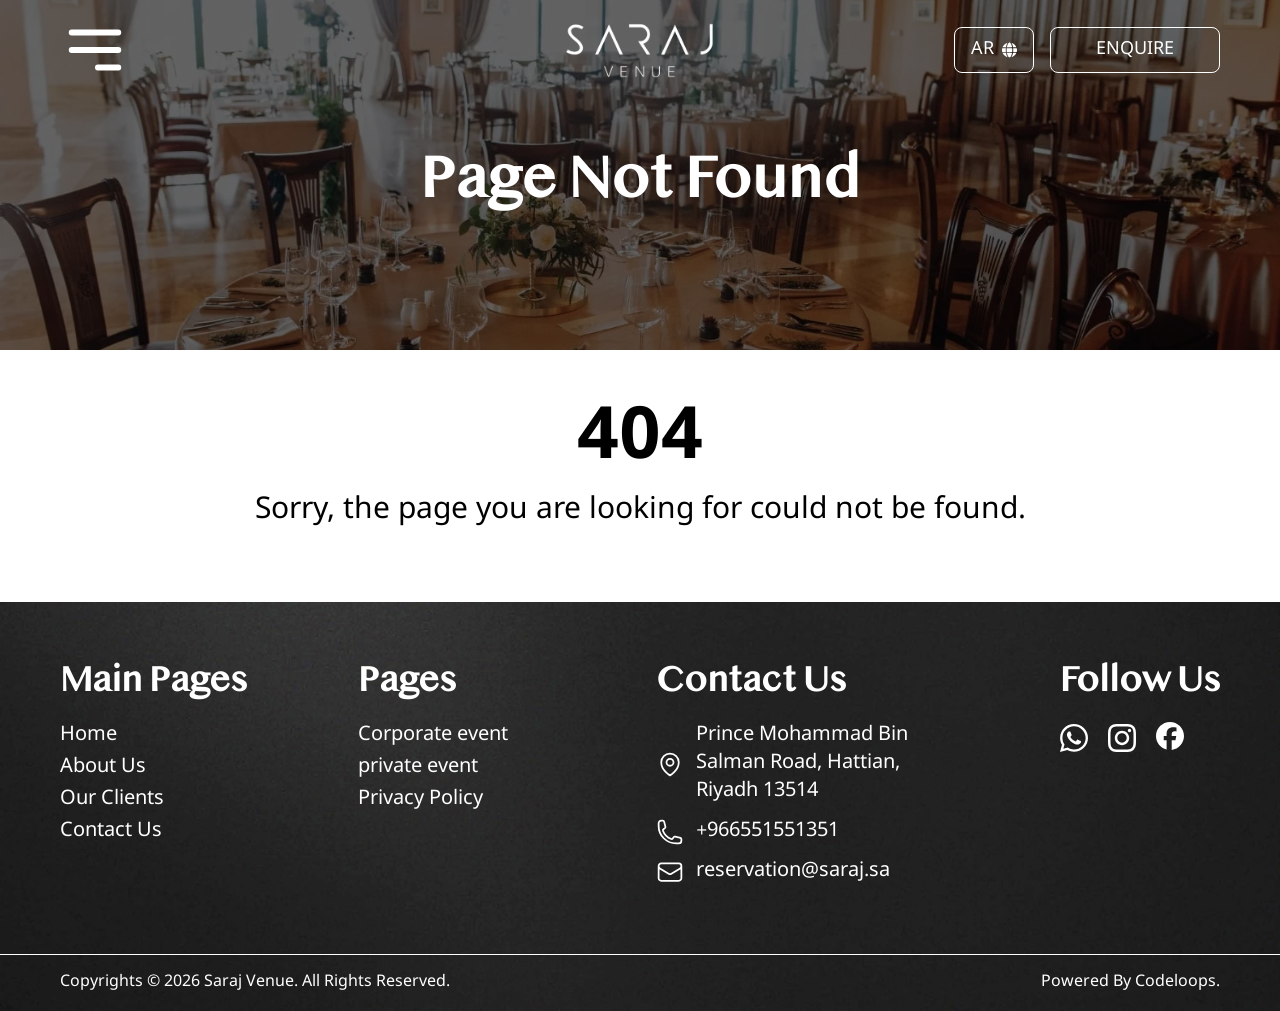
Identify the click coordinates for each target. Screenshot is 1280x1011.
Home (88, 735)
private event (418, 767)
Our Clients (112, 799)
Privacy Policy (420, 799)
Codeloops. (1177, 982)
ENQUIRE (1135, 50)
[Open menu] (95, 50)
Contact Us (111, 831)
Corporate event (433, 735)
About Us (103, 767)
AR (994, 50)
